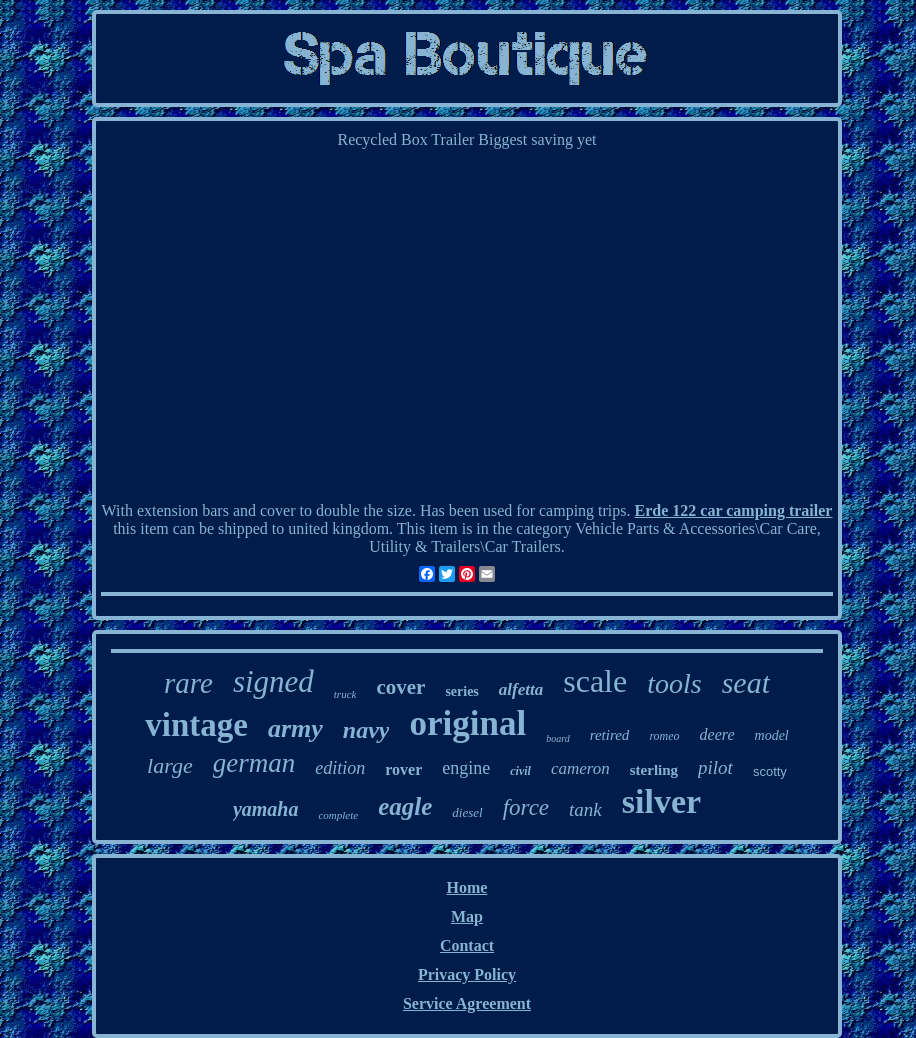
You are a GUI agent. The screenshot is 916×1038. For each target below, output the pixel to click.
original (467, 723)
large (170, 765)
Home (467, 887)
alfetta (521, 689)
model (772, 735)
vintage (196, 725)
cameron (580, 768)
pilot (715, 767)
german (254, 763)
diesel (467, 812)
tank (585, 809)
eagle (405, 806)
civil (520, 771)
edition (340, 768)
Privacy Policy (467, 974)
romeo (664, 736)
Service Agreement (467, 1003)
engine (466, 768)
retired (610, 735)
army (295, 728)
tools (674, 683)
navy (366, 730)
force (526, 807)
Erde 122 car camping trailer (734, 510)
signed (273, 681)
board (558, 738)
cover (400, 687)
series (461, 691)
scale (595, 681)
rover (403, 769)
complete (338, 815)
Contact (467, 945)
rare (188, 683)
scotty (770, 771)
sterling (654, 770)
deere (717, 734)
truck (345, 694)
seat (746, 682)
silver (661, 801)
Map (467, 916)
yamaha (266, 809)
